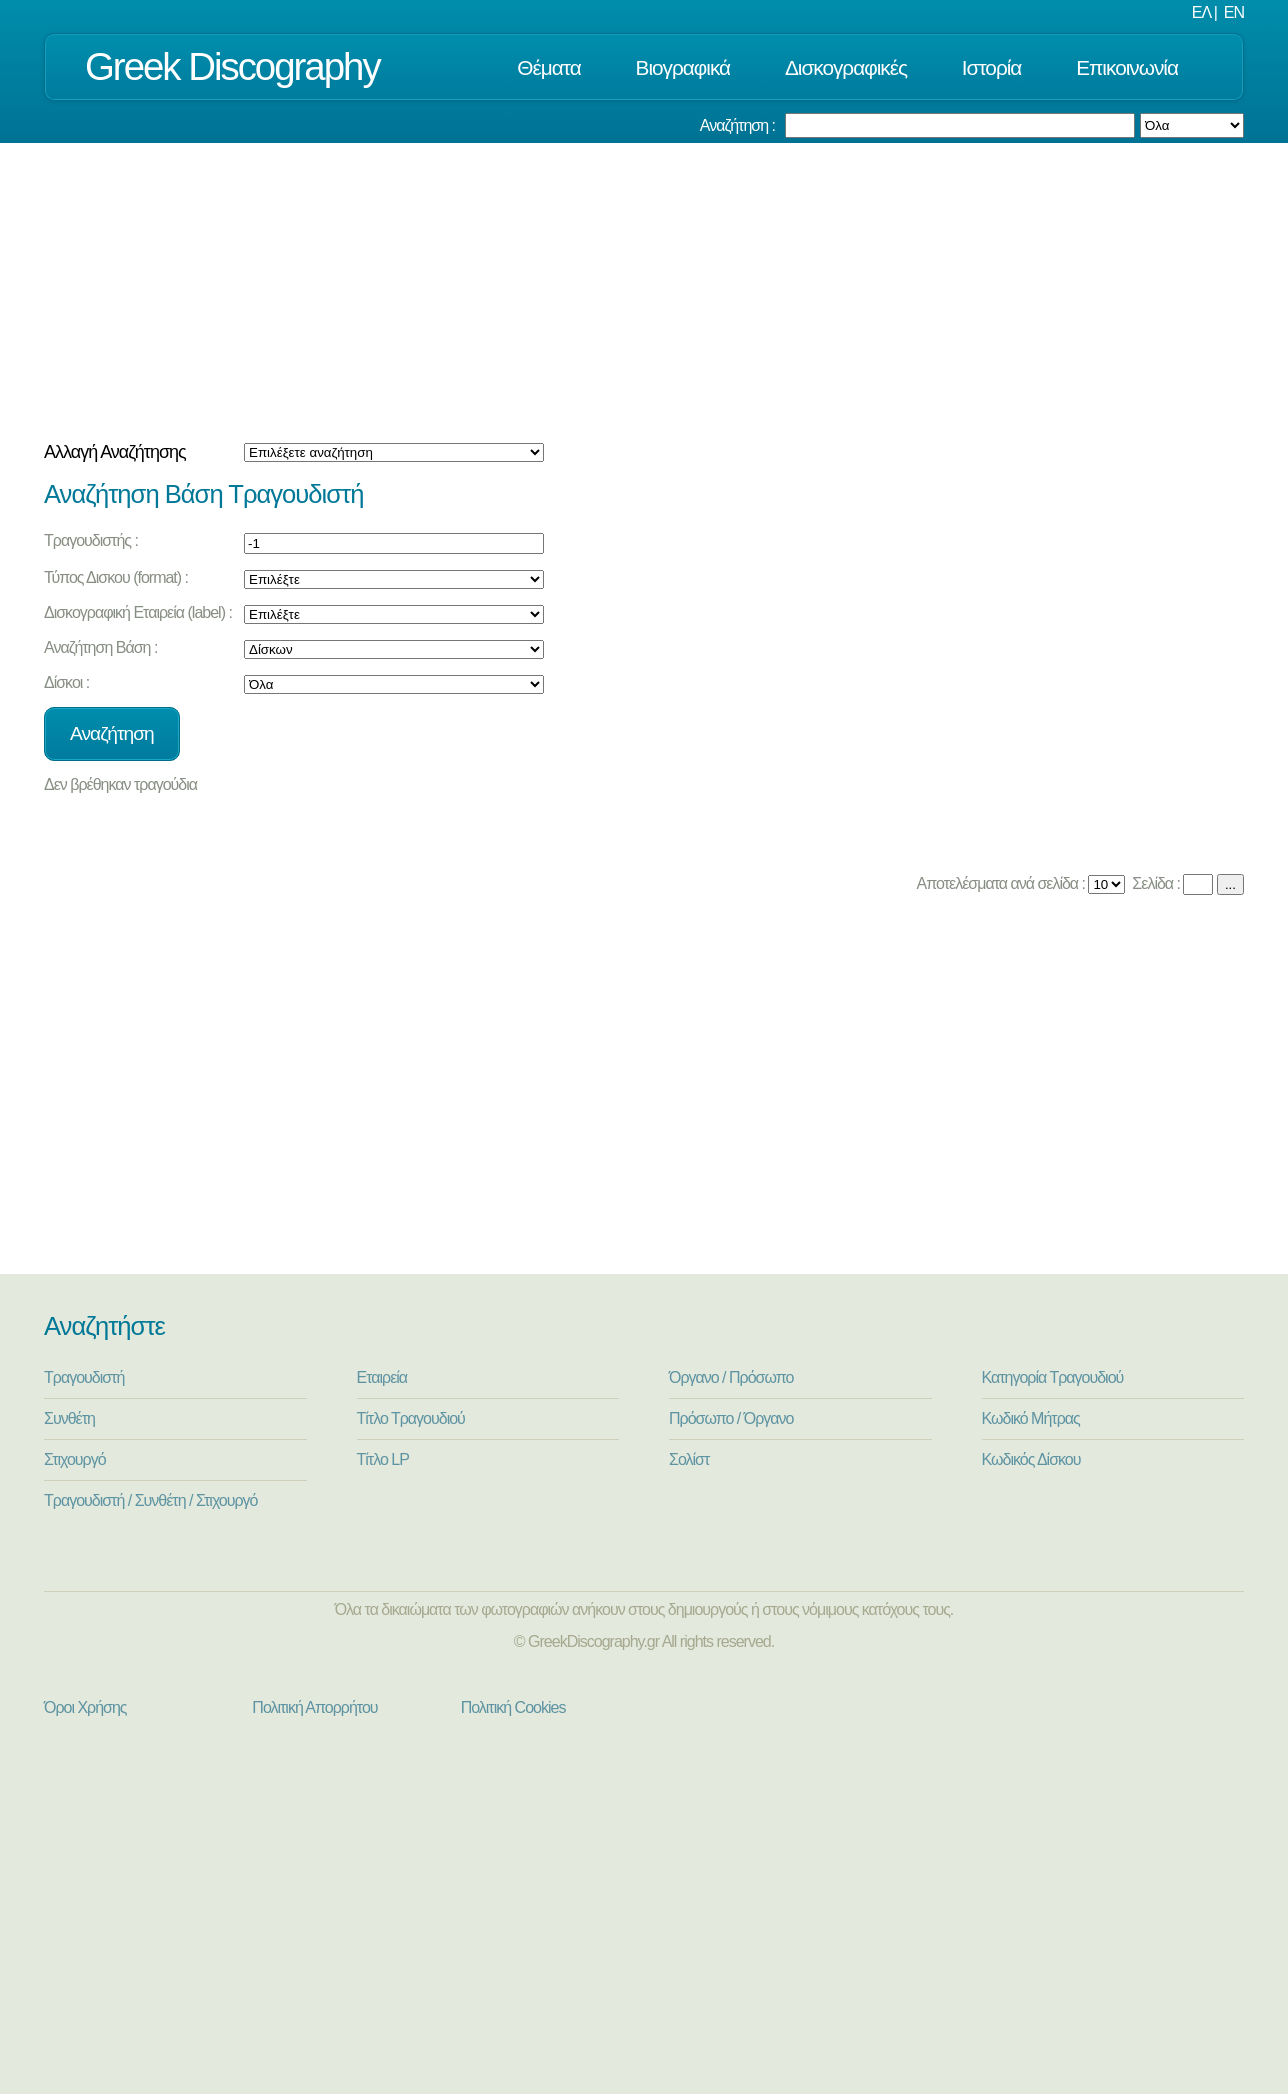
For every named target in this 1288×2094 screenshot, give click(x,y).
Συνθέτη (69, 1418)
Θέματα (548, 67)
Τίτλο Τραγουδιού (411, 1418)
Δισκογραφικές (846, 67)
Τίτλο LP (383, 1459)
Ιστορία (992, 67)
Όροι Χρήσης (85, 1707)
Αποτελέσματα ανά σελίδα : (999, 883)
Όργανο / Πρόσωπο (731, 1377)
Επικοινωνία (1127, 67)
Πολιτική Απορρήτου (314, 1707)
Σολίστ (689, 1459)
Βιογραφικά (683, 67)
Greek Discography (232, 66)
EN (1234, 12)
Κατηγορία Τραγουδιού (1053, 1377)
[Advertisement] (644, 293)
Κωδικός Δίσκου (1031, 1459)
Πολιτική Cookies (513, 1707)
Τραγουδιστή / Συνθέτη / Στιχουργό (151, 1500)
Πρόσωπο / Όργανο (731, 1418)
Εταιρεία (382, 1377)
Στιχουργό (75, 1459)
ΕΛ (1201, 12)
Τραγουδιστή (84, 1377)
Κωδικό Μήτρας (1031, 1418)
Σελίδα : (1154, 883)
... (1230, 884)
